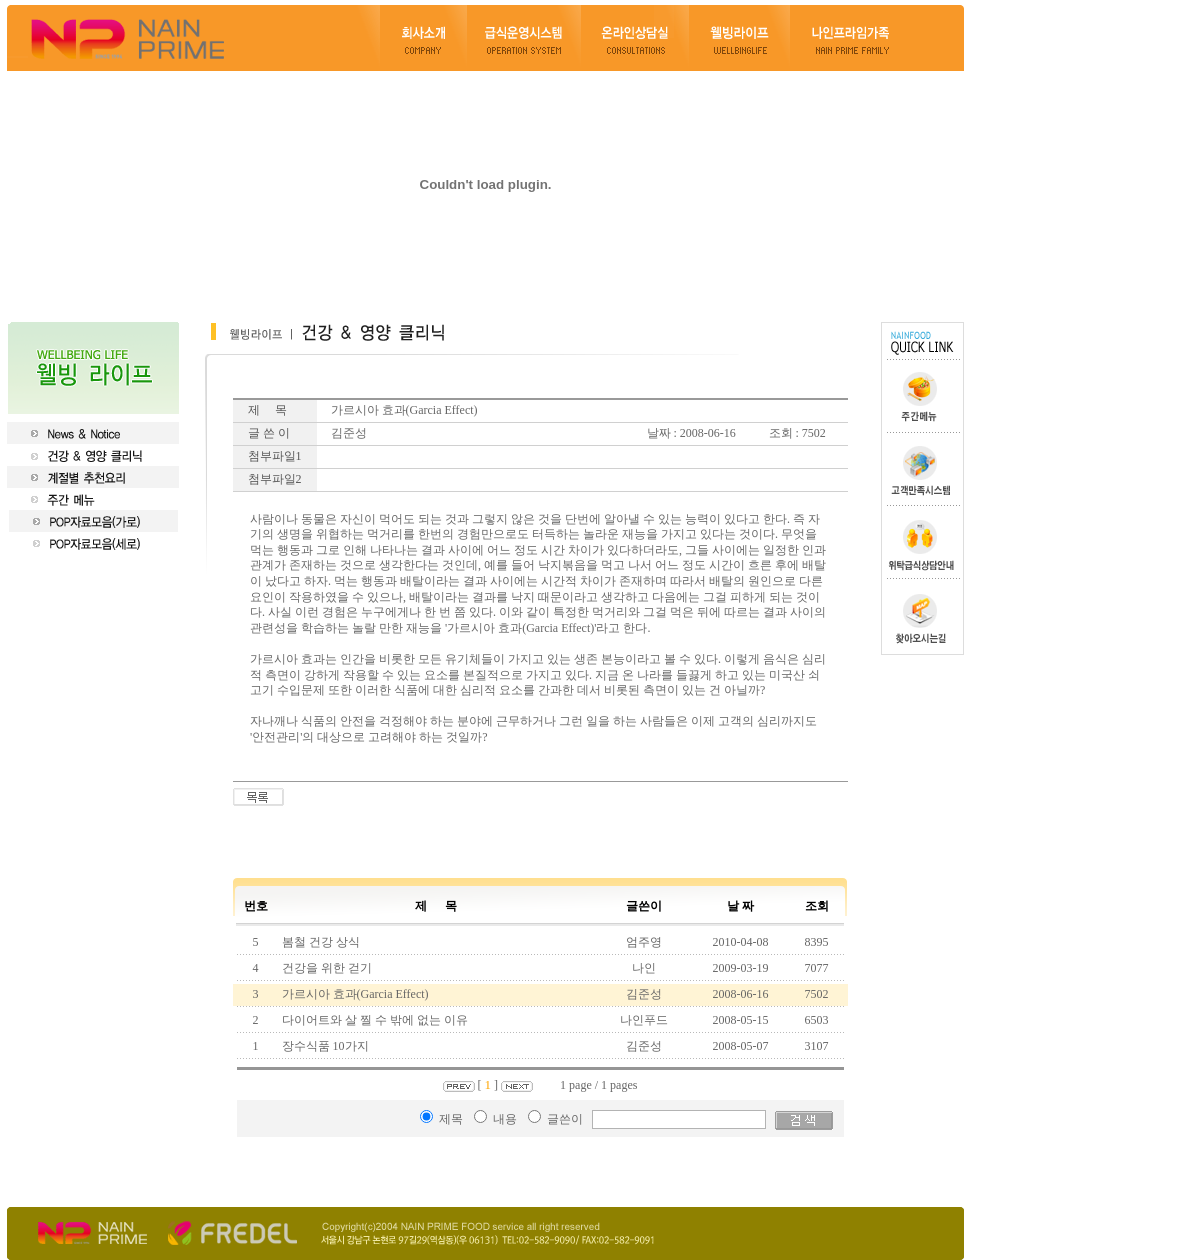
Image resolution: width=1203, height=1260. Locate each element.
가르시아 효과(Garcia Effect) (354, 994)
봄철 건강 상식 (319, 942)
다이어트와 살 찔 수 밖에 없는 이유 (373, 1020)
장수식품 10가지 (324, 1046)
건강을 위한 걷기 (325, 968)
